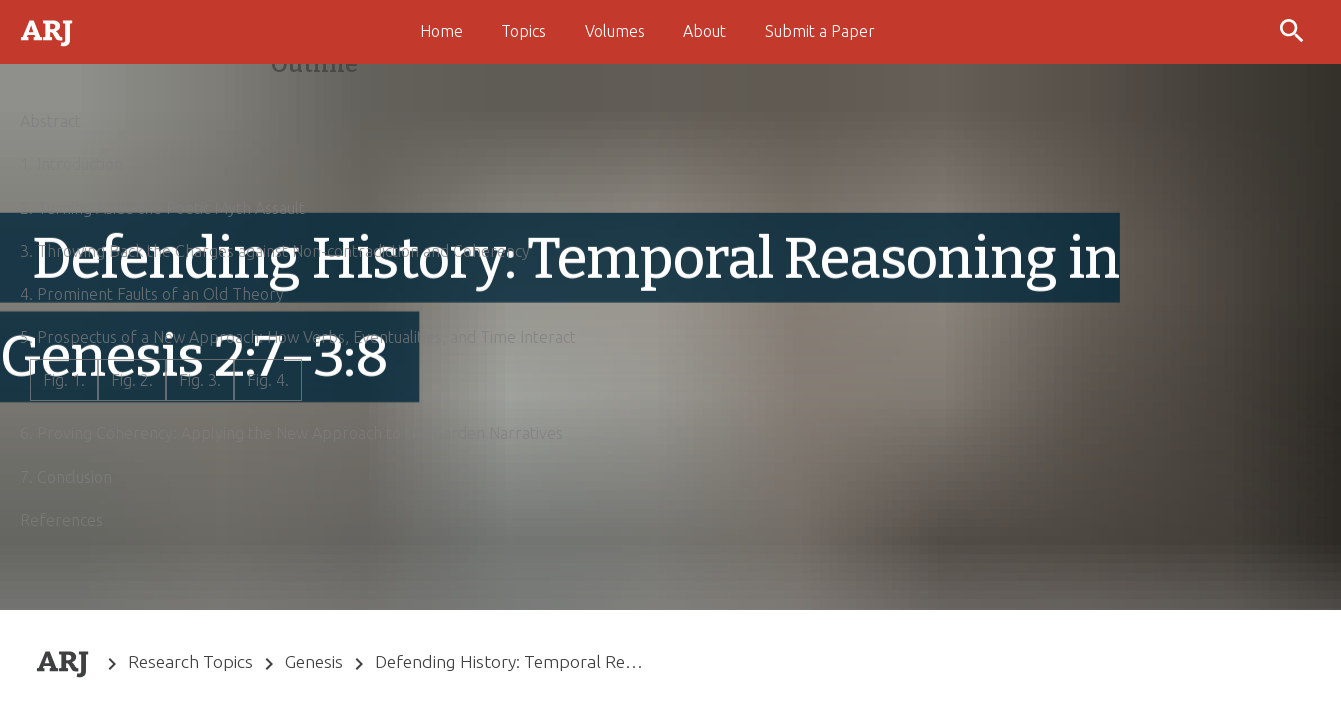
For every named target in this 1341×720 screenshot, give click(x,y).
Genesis (314, 661)
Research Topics (190, 661)
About (704, 31)
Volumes (615, 31)
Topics (523, 31)
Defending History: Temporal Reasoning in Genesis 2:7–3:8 (509, 661)
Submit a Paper (820, 31)
